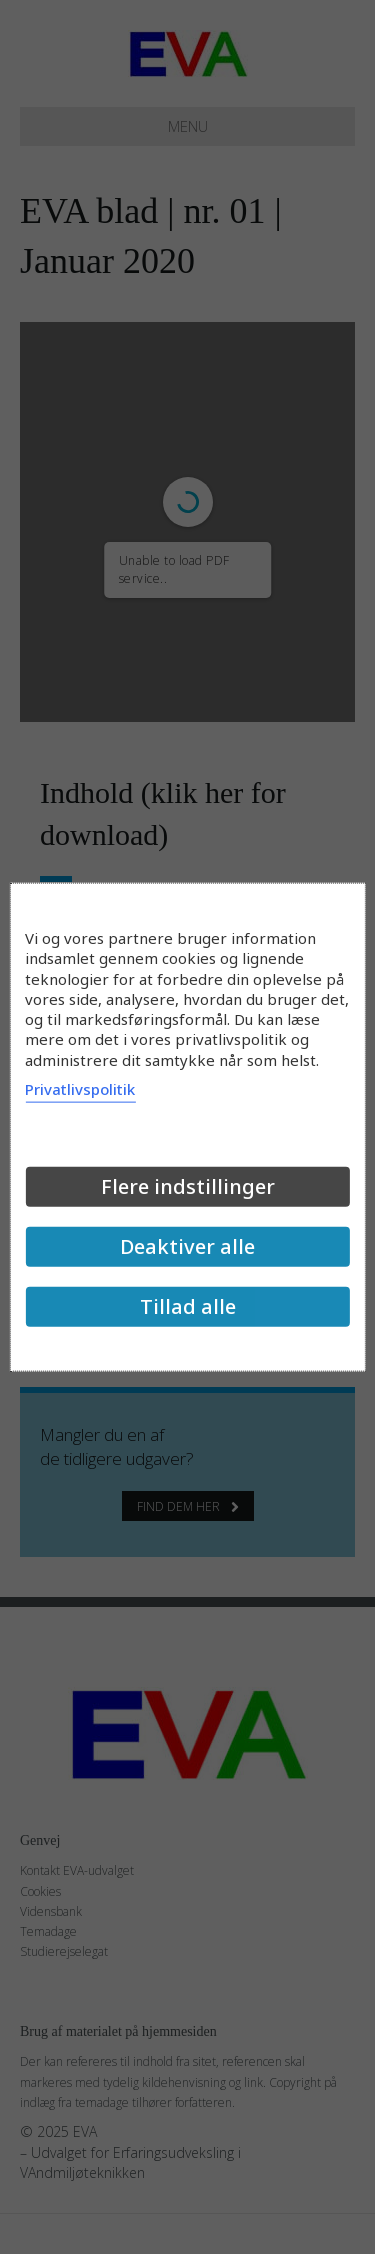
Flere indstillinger (188, 1185)
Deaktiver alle (187, 1245)
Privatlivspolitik (80, 1088)
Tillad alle (188, 1305)
